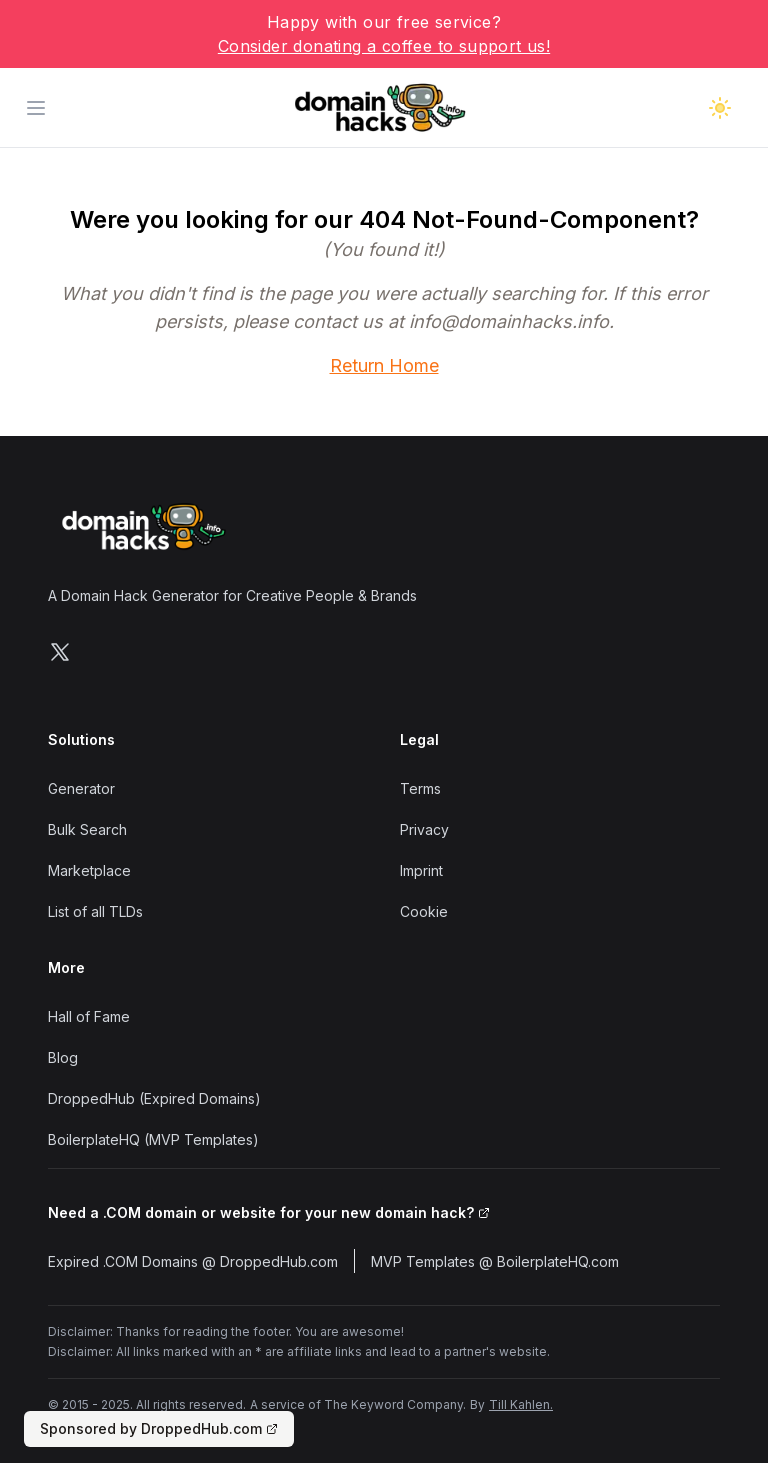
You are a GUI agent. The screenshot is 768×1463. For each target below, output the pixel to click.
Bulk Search (87, 829)
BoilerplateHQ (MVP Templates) (153, 1139)
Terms (420, 788)
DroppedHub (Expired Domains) (154, 1098)
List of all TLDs (95, 911)
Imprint (421, 870)
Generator (81, 788)
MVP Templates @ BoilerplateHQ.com (495, 1261)
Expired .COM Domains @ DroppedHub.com (193, 1261)
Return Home (384, 365)
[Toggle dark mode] (720, 108)
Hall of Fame (89, 1016)
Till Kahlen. (521, 1404)
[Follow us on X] (60, 652)
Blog (63, 1057)
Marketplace (89, 870)
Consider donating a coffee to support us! (384, 46)
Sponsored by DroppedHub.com (159, 1428)
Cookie (424, 911)
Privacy (424, 829)
